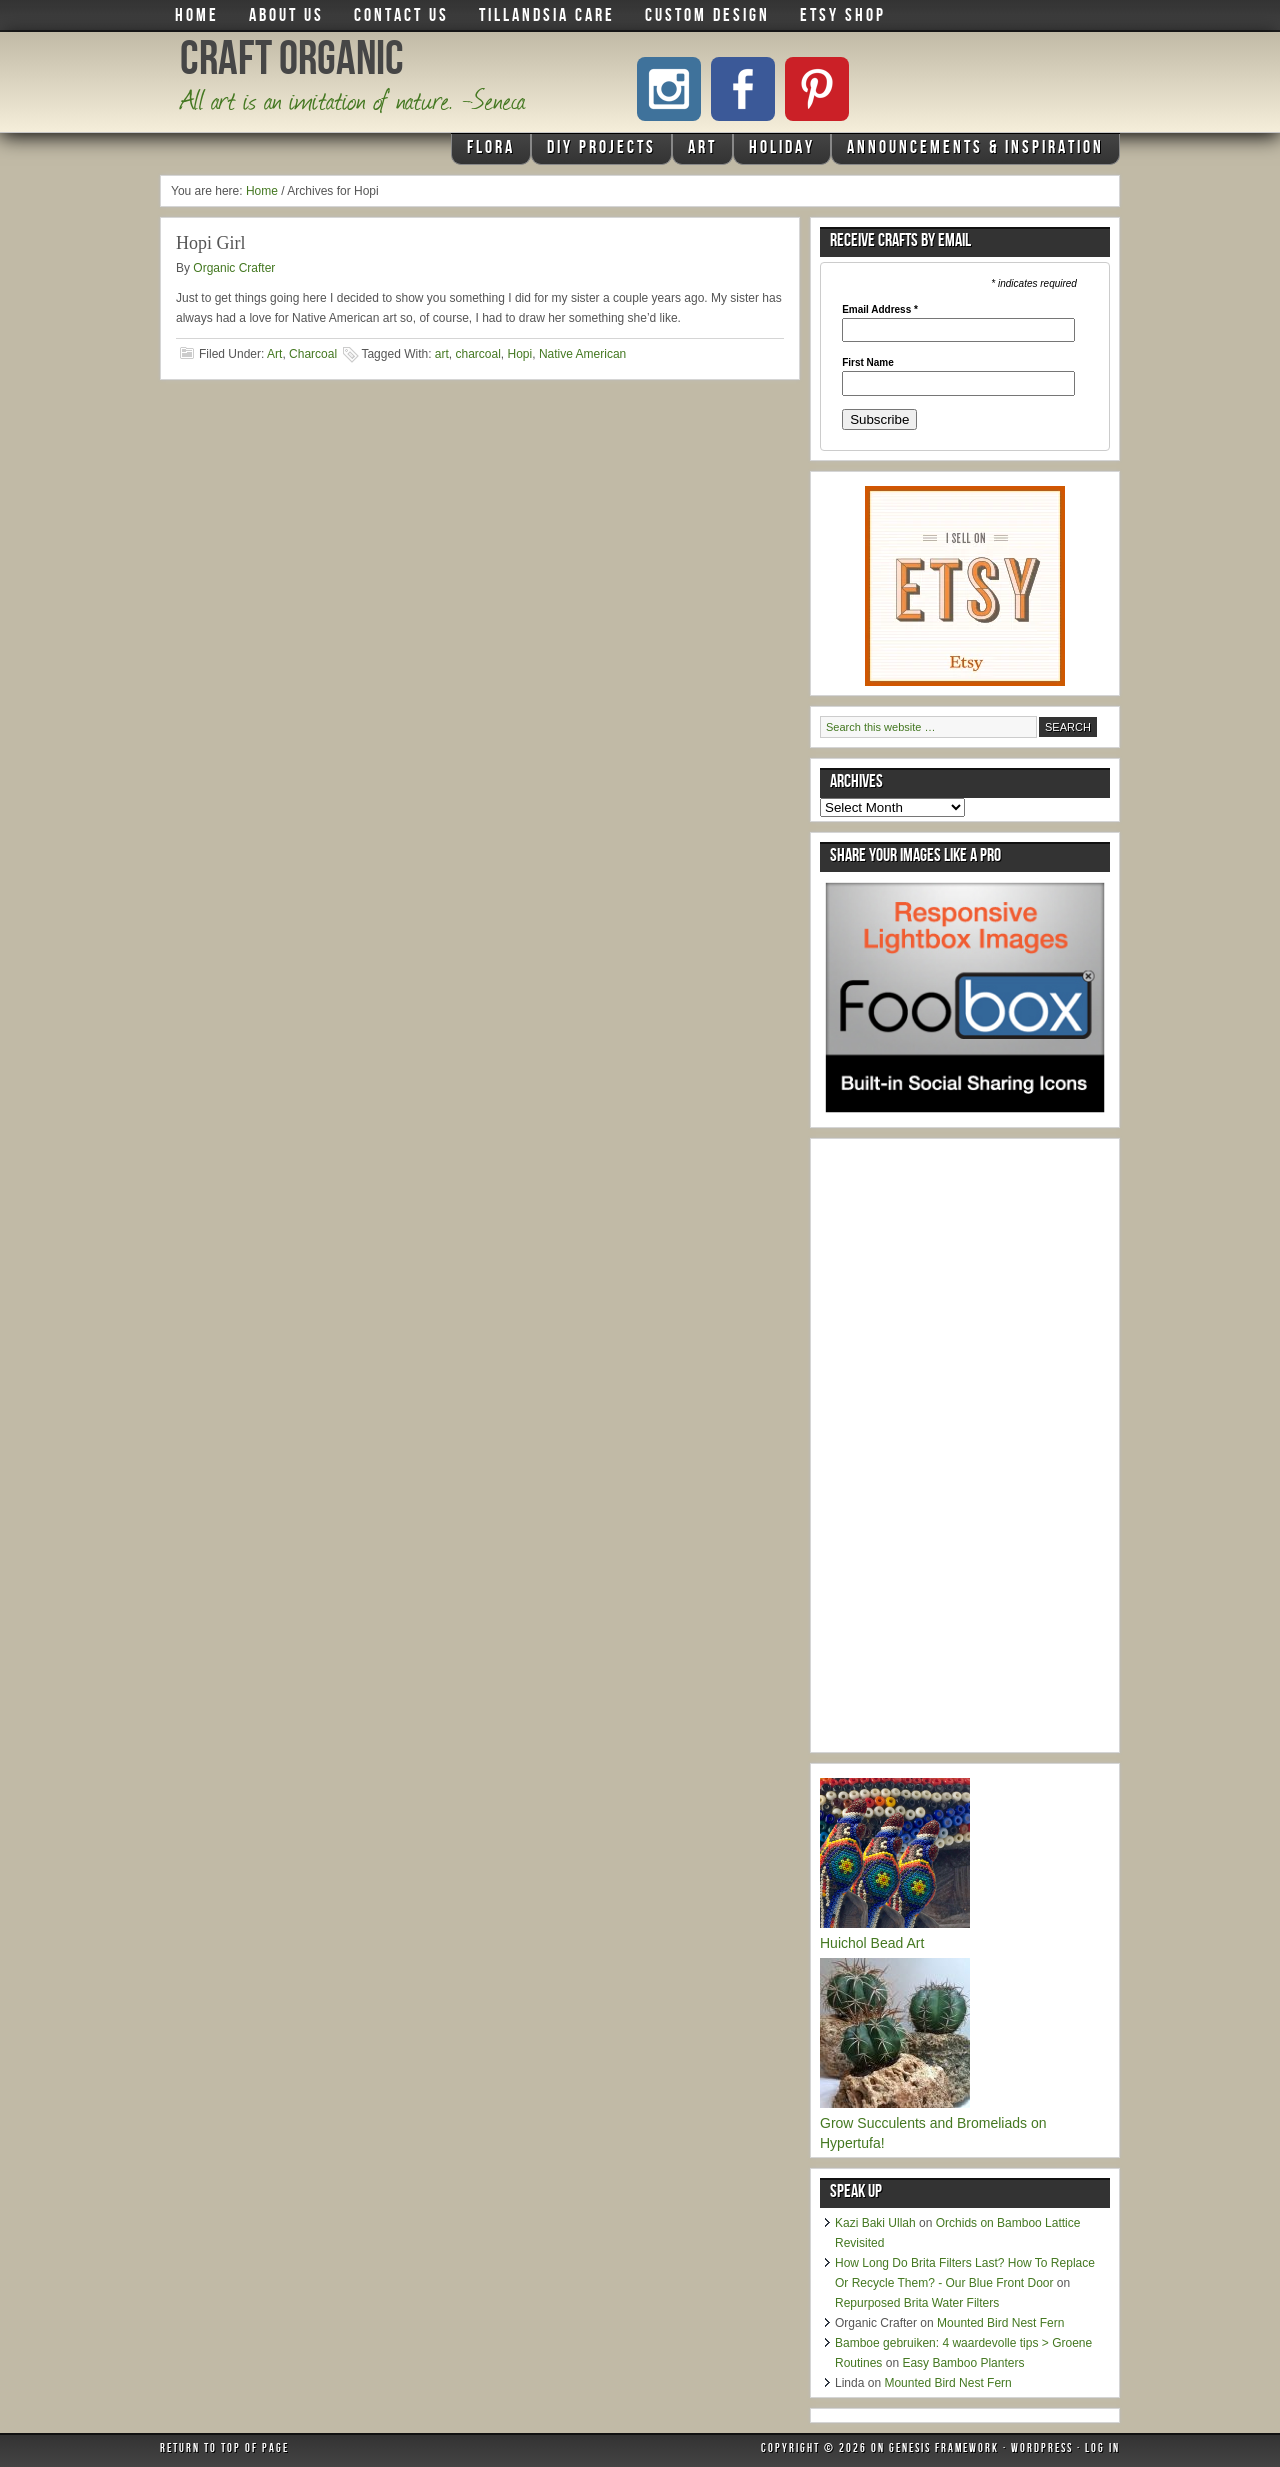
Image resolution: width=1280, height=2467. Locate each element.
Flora (488, 152)
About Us (286, 17)
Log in (1102, 2450)
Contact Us (401, 17)
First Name (868, 363)
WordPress (1042, 2450)
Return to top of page (224, 2450)
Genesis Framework (944, 2450)
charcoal (478, 354)
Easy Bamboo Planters (963, 2363)
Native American (582, 354)
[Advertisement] (970, 1448)
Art (700, 152)
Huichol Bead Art (872, 1943)
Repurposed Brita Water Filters (917, 2303)
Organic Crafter (234, 268)
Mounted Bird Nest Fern (1000, 2323)
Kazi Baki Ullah (875, 2223)
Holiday (779, 152)
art (442, 354)
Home (197, 17)
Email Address (880, 310)
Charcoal (313, 354)
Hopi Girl (211, 243)
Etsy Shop (843, 17)
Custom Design (707, 17)
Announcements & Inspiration (975, 149)
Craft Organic (292, 64)
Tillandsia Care (547, 17)
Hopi (520, 354)
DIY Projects (599, 152)
